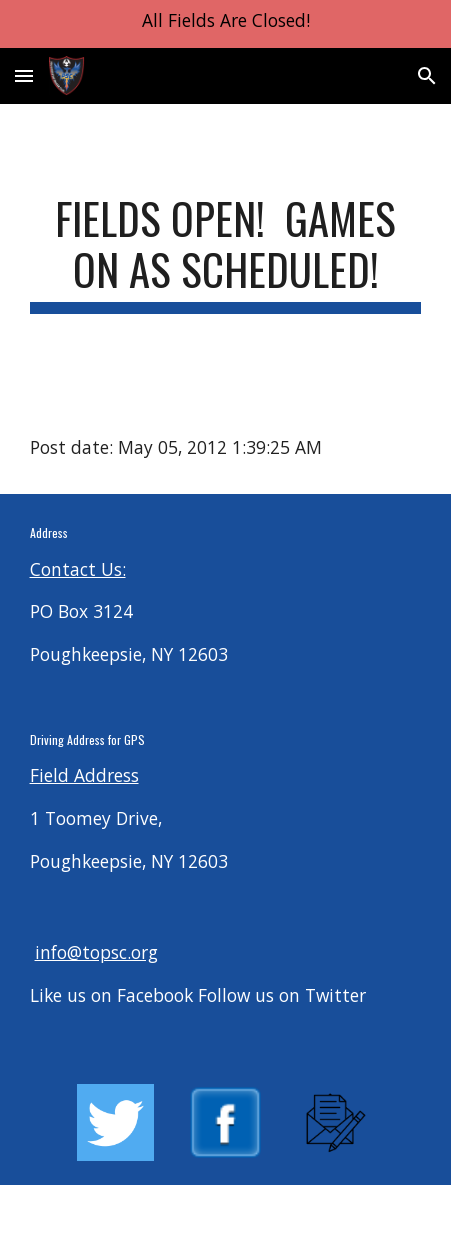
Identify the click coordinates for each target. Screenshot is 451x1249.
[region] (225, 24)
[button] (24, 75)
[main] (226, 253)
